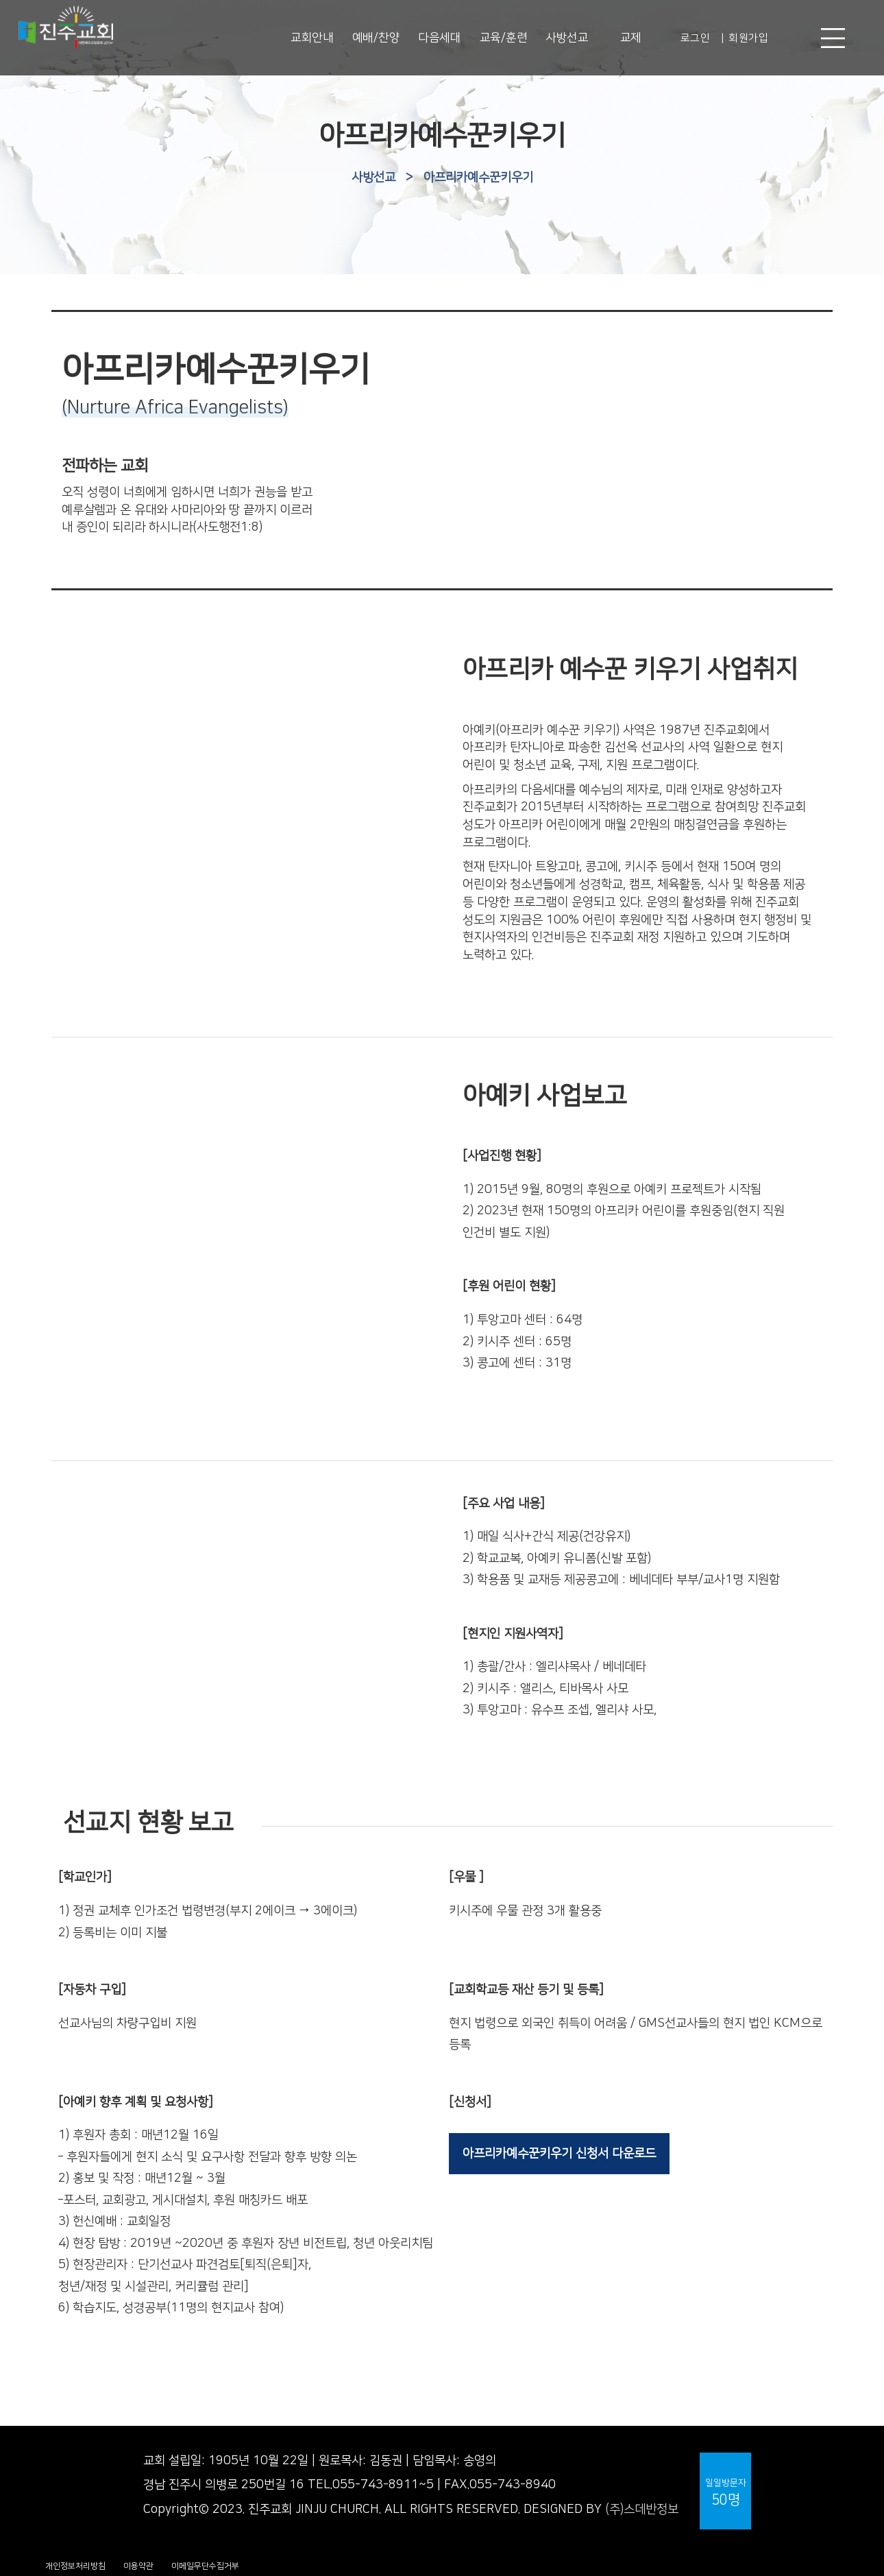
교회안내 (312, 38)
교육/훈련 (504, 38)
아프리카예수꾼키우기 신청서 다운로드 (559, 2153)
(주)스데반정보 (641, 2509)
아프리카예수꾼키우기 (478, 177)
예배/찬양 (376, 38)
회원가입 (748, 38)
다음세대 (439, 38)
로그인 (695, 38)
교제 (630, 38)
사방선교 (566, 38)
